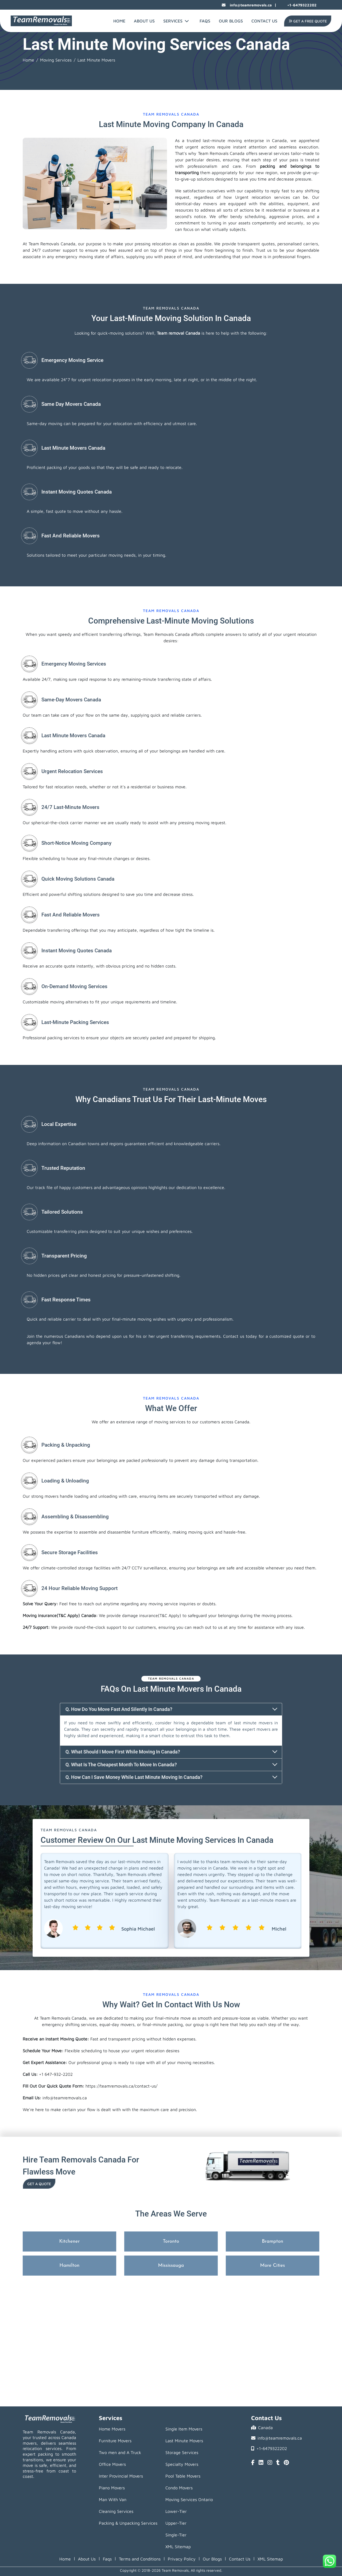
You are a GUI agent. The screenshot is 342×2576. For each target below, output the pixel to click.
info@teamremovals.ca (247, 5)
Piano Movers (112, 2487)
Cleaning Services (116, 2511)
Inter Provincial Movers (121, 2476)
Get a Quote (39, 2183)
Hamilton (70, 2265)
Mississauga (171, 2265)
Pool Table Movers (182, 2476)
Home (119, 20)
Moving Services (56, 60)
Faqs (107, 2558)
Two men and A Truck (120, 2452)
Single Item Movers (183, 2428)
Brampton (272, 2241)
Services (176, 20)
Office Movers (112, 2464)
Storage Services (181, 2452)
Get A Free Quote (307, 21)
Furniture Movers (115, 2440)
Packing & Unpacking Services (128, 2523)
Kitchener (69, 2241)
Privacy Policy (182, 2558)
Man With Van (112, 2499)
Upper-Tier (175, 2523)
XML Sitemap (178, 2546)
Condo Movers (179, 2487)
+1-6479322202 (298, 5)
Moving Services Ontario (189, 2499)
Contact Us (264, 20)
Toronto (171, 2241)
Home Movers (112, 2428)
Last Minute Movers (184, 2440)
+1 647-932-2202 (56, 2074)
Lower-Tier (176, 2511)
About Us (144, 20)
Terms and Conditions (140, 2558)
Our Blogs (231, 20)
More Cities (272, 2265)
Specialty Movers (181, 2464)
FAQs (205, 20)
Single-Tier (175, 2534)
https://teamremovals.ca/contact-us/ (121, 2086)
